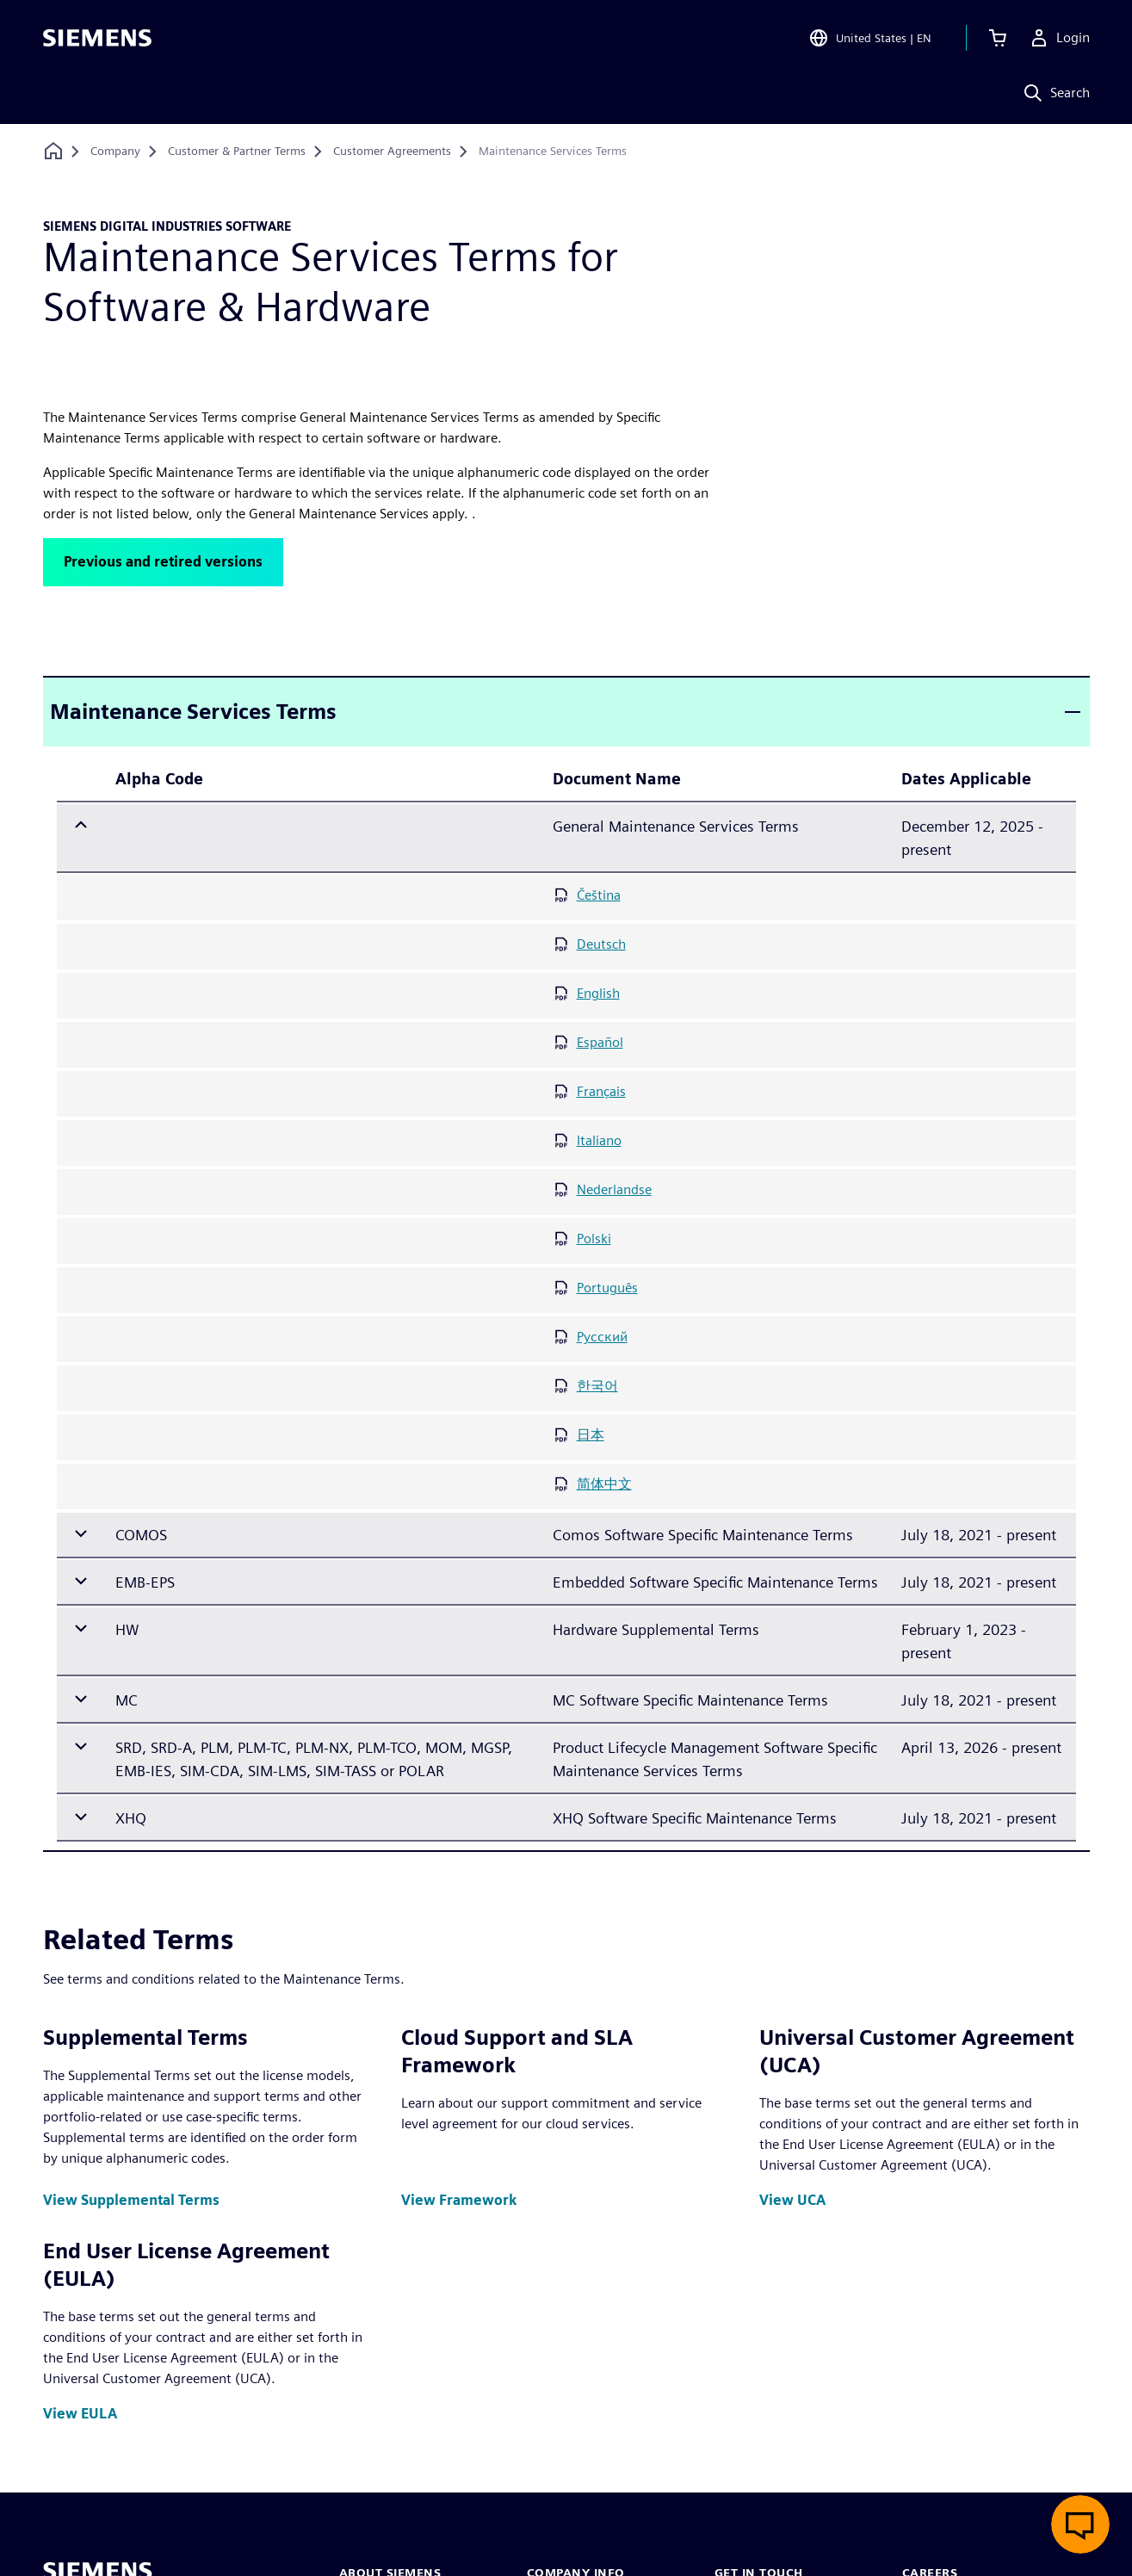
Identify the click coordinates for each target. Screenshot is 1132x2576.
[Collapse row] (81, 825)
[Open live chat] (1080, 2524)
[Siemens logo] (97, 37)
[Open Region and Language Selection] (869, 38)
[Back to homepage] (53, 151)
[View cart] (997, 38)
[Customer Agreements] (392, 151)
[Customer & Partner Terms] (237, 151)
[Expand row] (81, 1534)
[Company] (115, 151)
